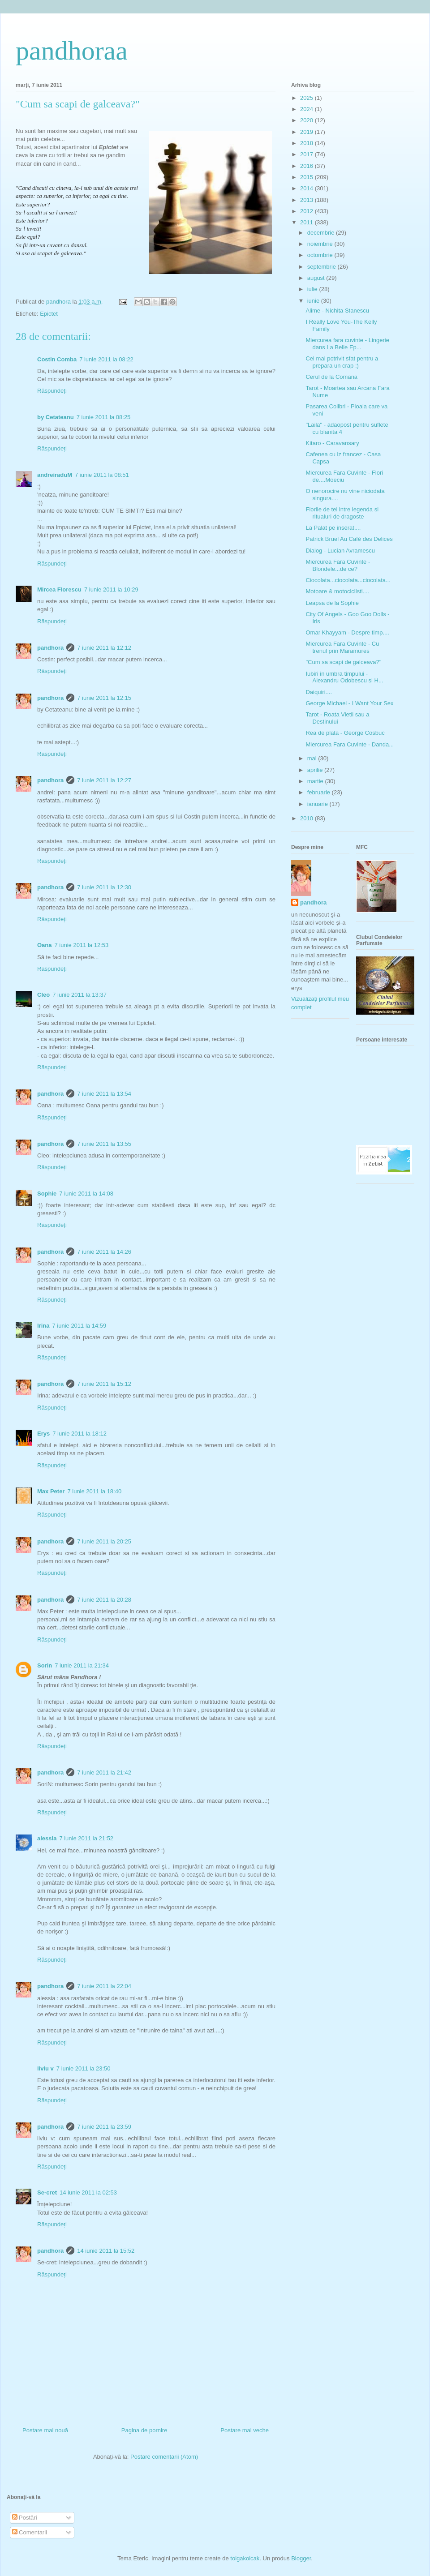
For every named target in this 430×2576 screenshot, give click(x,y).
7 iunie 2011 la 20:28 (104, 1599)
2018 (307, 143)
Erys (43, 1433)
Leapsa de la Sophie (332, 603)
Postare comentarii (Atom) (164, 2456)
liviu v (45, 2068)
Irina (43, 1325)
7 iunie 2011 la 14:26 (104, 1251)
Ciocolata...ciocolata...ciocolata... (347, 580)
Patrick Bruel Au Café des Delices (348, 539)
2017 (307, 154)
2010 (307, 818)
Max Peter (50, 1491)
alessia (46, 1838)
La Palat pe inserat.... (333, 527)
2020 (307, 120)
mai (312, 758)
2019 (307, 132)
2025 (307, 97)
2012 (307, 211)
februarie (319, 792)
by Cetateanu (55, 417)
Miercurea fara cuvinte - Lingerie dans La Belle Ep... (347, 344)
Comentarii (29, 2532)
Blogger (301, 2558)
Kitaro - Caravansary (332, 443)
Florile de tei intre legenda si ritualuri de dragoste (341, 513)
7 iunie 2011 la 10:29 (111, 589)
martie (316, 781)
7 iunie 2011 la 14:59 (79, 1325)
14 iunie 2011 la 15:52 (105, 2250)
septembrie (322, 266)
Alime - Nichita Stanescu (337, 310)
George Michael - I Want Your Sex (349, 703)
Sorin (44, 1665)
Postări (24, 2517)
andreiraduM (54, 474)
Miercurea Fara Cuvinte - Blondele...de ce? (337, 565)
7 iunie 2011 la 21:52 (86, 1838)
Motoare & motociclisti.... (337, 591)
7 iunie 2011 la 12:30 (104, 887)
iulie (313, 289)
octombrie (321, 255)
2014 (307, 188)
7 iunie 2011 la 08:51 (102, 474)
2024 (307, 109)
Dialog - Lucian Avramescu (339, 550)
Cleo (43, 994)
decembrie (321, 232)
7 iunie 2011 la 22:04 (104, 1986)
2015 (307, 177)
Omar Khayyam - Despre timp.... (347, 632)
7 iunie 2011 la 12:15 (104, 697)
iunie (314, 300)
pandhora (50, 647)
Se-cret (47, 2192)
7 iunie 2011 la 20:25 (104, 1541)
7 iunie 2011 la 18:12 (79, 1433)
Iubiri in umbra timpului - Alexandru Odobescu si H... (344, 677)
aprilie (315, 770)
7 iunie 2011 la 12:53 (82, 945)
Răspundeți (52, 390)
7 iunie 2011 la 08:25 (104, 417)
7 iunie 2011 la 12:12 (104, 647)
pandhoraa (72, 50)
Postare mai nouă (45, 2430)
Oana (44, 945)
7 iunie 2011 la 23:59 (104, 2126)
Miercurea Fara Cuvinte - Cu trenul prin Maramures (342, 647)
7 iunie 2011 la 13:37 (79, 994)
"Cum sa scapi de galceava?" (343, 662)
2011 (307, 222)
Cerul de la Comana (331, 376)
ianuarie (318, 804)
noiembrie (321, 243)
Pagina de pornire (144, 2430)
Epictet (49, 313)
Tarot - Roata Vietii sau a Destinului (337, 718)
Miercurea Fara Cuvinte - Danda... (349, 744)
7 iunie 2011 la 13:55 (104, 1143)
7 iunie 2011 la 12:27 (104, 780)
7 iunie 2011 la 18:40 (94, 1491)
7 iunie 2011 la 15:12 (104, 1383)
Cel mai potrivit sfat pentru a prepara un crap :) (341, 362)
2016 (307, 166)
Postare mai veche (244, 2430)
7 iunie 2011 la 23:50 (83, 2068)
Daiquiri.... (318, 692)
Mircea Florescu (59, 589)
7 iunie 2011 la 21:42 (104, 1772)
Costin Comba (57, 359)
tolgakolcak (244, 2558)
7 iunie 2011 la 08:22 (106, 359)
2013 (307, 200)
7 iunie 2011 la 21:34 (82, 1665)
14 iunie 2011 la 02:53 (88, 2192)
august (317, 277)
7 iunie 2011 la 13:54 (104, 1093)
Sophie (46, 1193)
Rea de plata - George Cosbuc (344, 732)
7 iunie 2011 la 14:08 (86, 1193)
